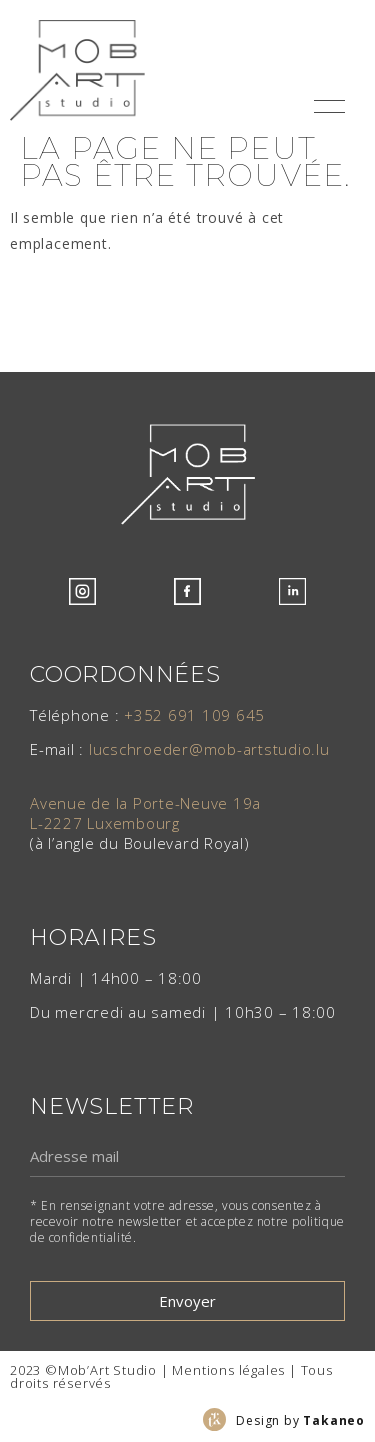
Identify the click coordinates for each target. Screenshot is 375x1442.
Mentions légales (228, 1370)
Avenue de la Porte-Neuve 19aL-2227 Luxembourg (145, 813)
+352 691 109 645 (194, 715)
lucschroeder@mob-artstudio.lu (209, 749)
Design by (300, 1420)
